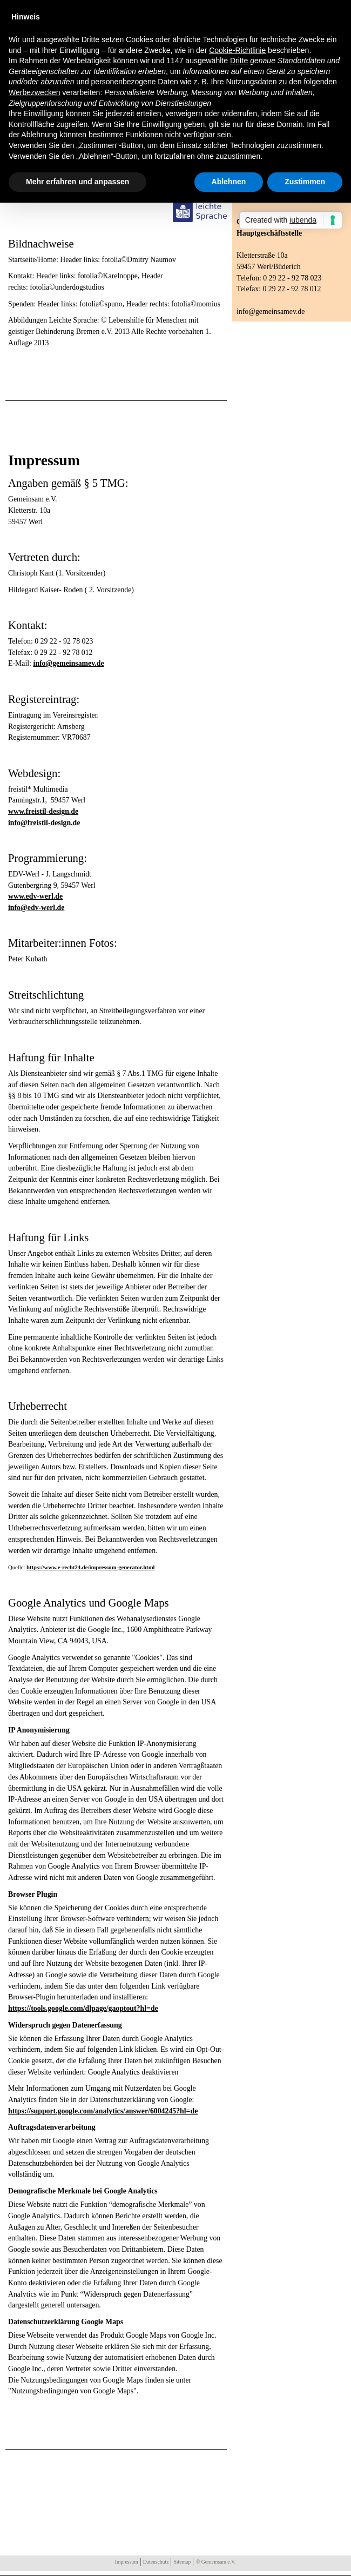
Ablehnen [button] (229, 181)
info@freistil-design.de (44, 823)
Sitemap (182, 2562)
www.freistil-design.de (43, 811)
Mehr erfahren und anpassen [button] (77, 181)
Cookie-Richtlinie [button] (237, 50)
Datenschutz (156, 2562)
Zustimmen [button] (305, 181)
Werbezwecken (34, 92)
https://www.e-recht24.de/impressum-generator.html (90, 1567)
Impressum (126, 2562)
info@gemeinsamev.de (68, 663)
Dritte (239, 60)
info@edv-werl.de (36, 908)
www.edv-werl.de (35, 896)
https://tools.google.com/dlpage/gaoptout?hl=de (83, 2008)
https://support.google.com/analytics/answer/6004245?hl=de (103, 2111)
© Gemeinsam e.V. (215, 2562)
